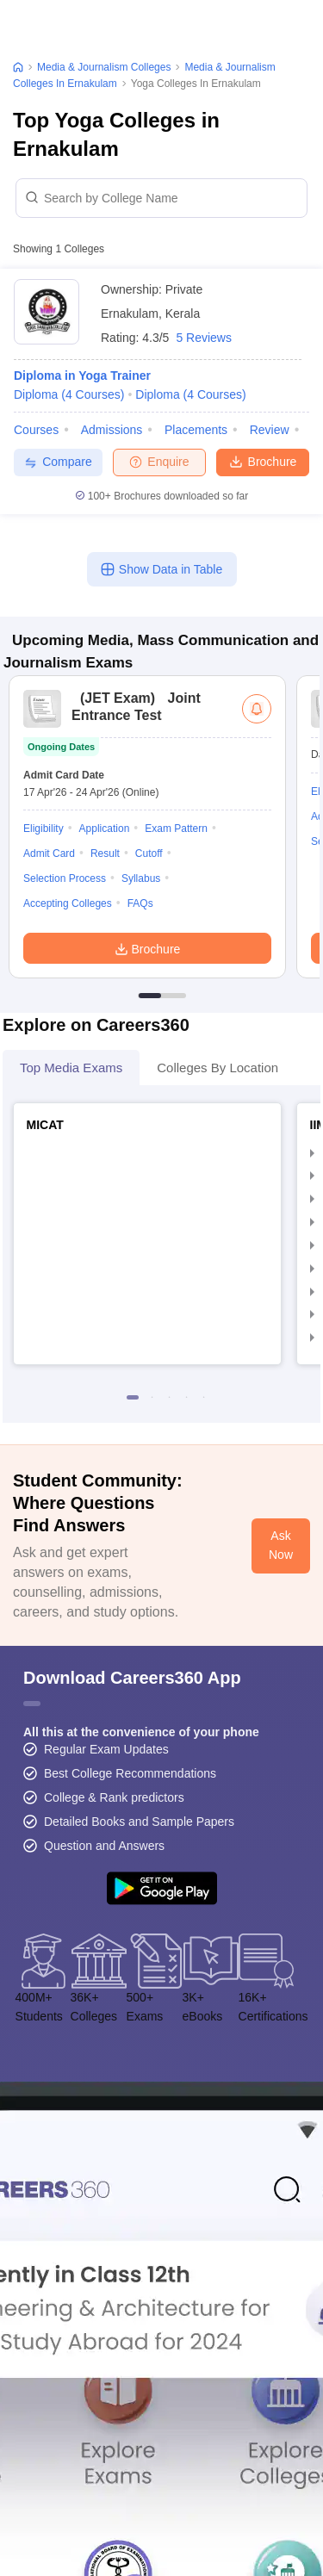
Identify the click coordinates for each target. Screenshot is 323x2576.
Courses (36, 430)
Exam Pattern (176, 828)
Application (104, 828)
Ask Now (281, 1545)
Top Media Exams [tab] (71, 1067)
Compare (58, 462)
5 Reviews (204, 338)
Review (269, 430)
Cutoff (149, 853)
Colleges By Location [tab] (217, 1067)
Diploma (69, 394)
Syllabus (140, 878)
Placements (196, 430)
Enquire (159, 462)
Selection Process (64, 878)
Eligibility (43, 828)
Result (105, 853)
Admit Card (49, 853)
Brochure (263, 461)
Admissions (112, 430)
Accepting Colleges (67, 903)
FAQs (140, 903)
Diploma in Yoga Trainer (82, 375)
